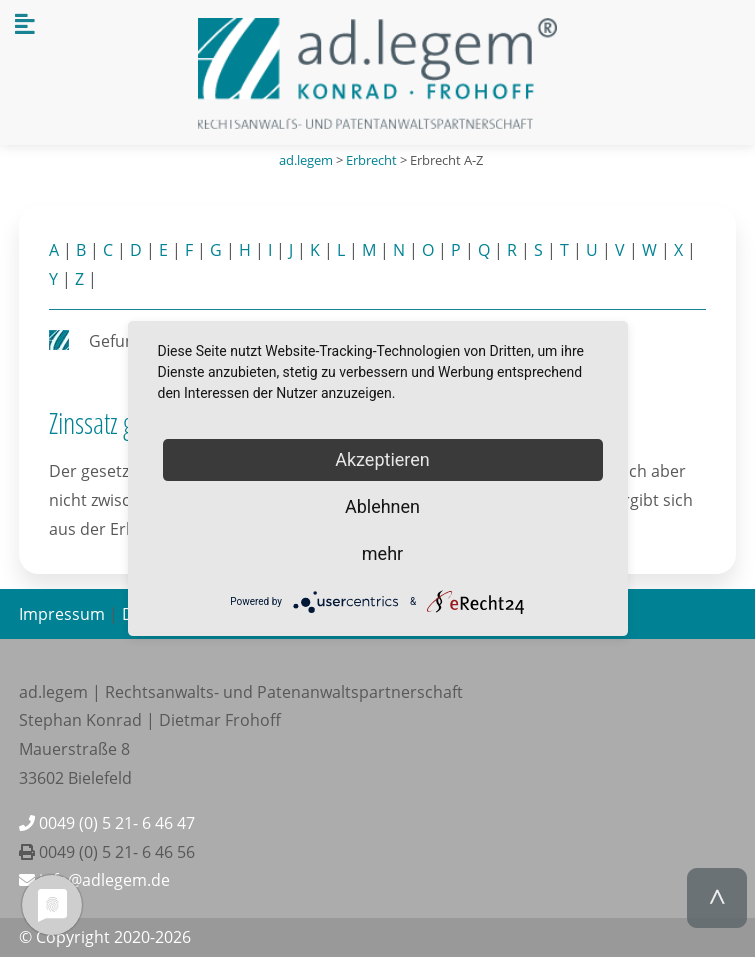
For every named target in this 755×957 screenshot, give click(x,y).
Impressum (62, 614)
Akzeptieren (382, 459)
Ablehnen (382, 506)
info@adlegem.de (94, 880)
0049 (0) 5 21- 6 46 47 (107, 823)
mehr (382, 553)
